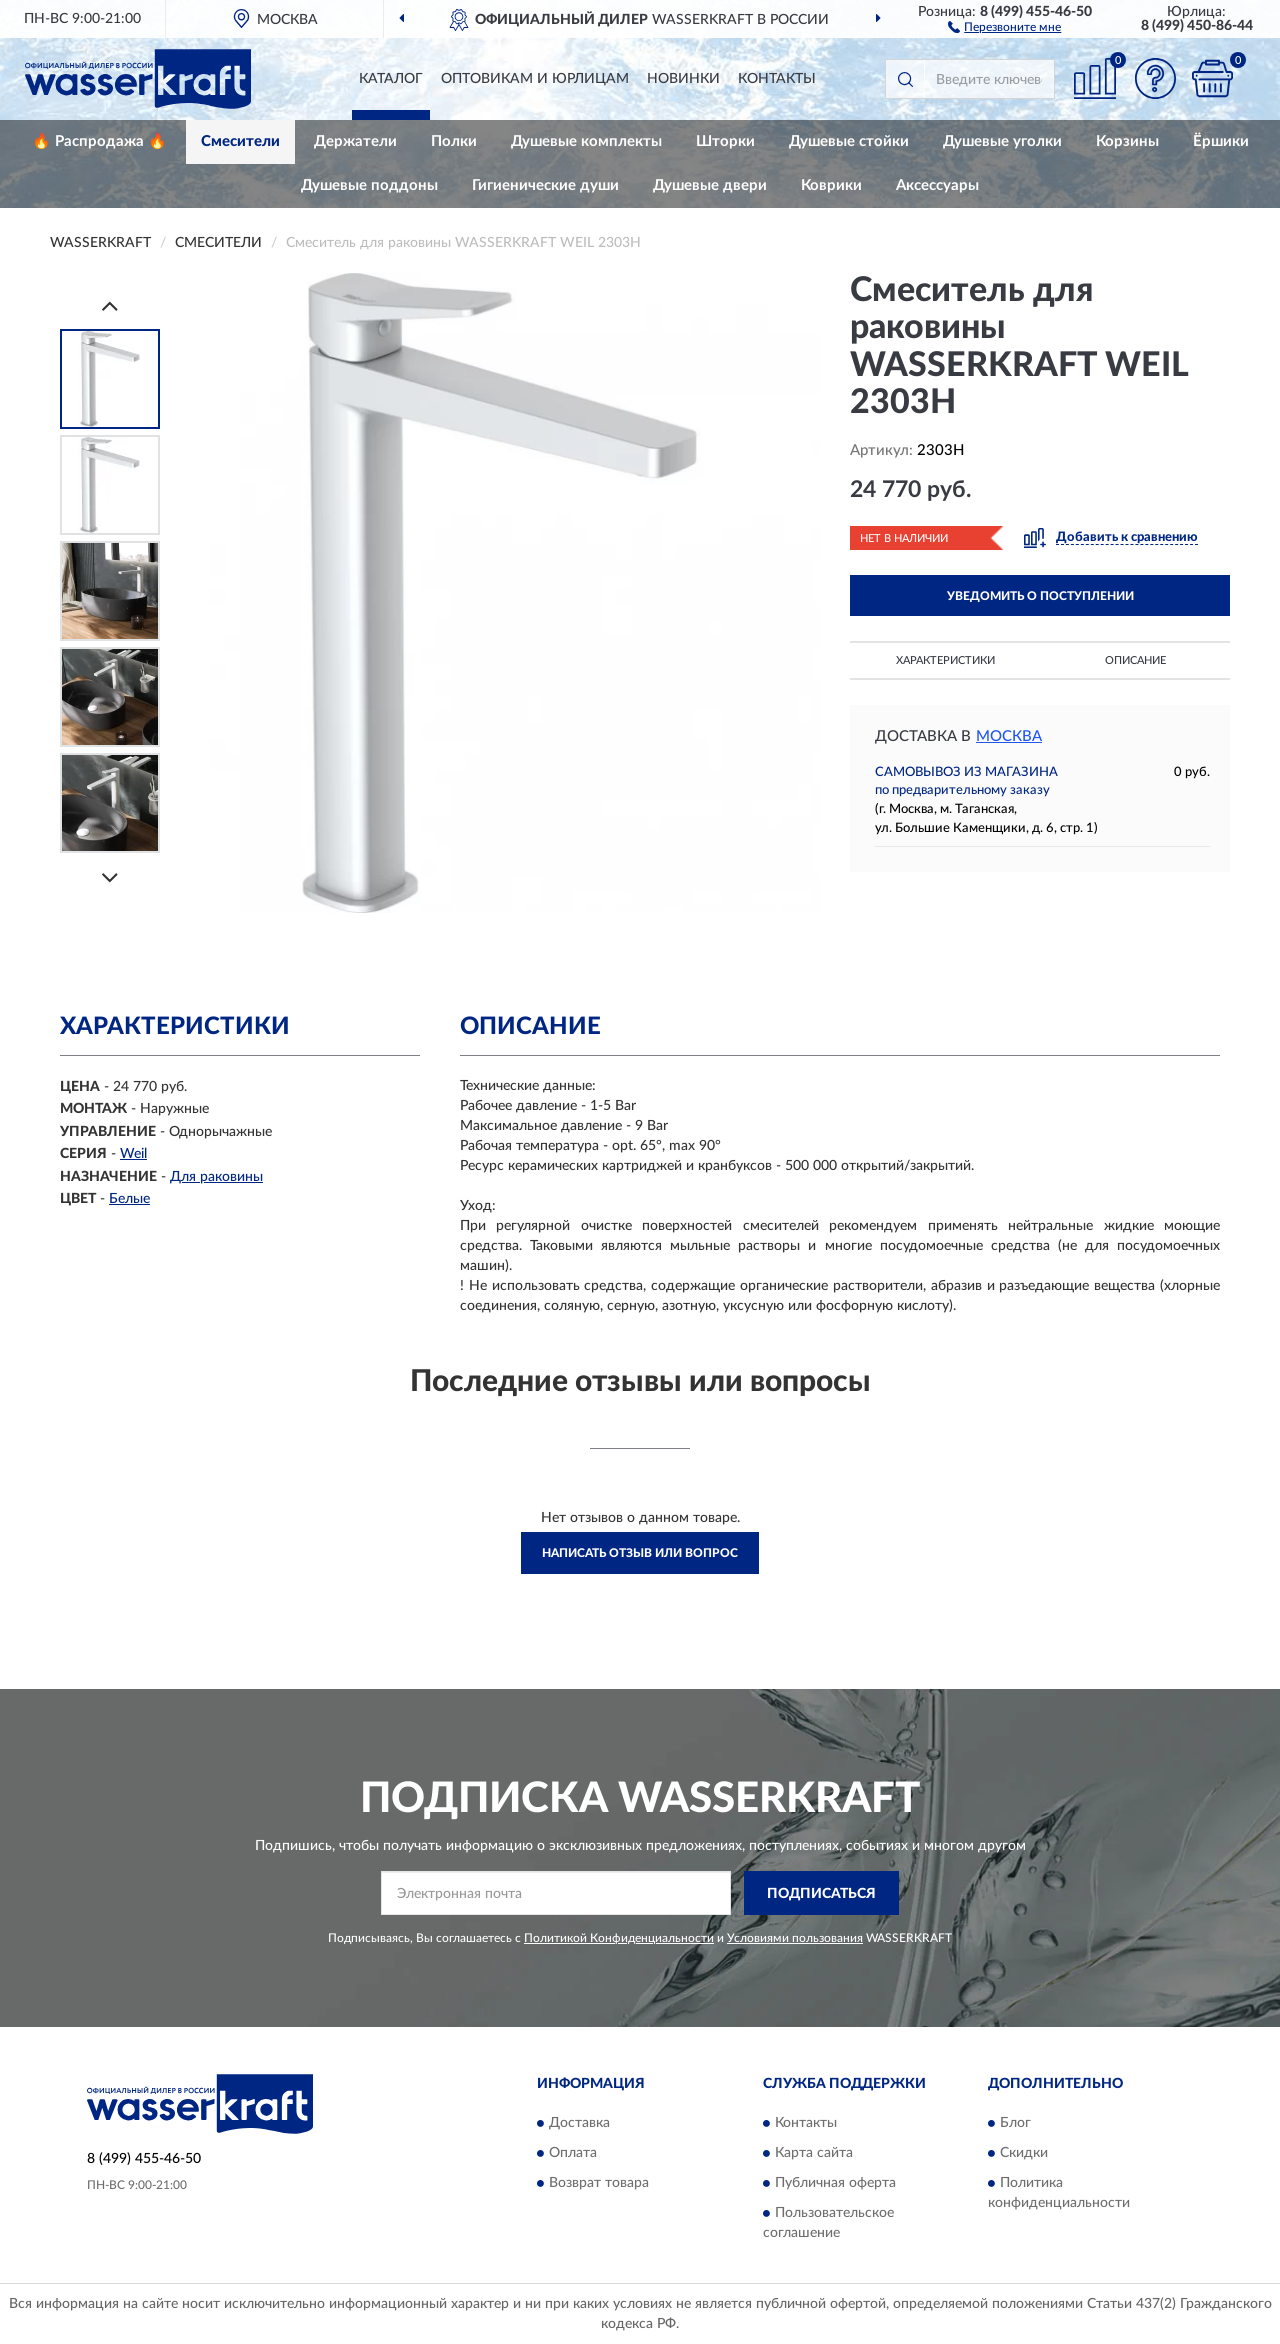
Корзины (1127, 141)
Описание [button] (1135, 660)
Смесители (240, 141)
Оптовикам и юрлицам (535, 79)
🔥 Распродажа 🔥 (99, 141)
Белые (129, 1199)
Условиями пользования (795, 1938)
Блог (1015, 2123)
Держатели (355, 141)
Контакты (777, 79)
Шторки (725, 141)
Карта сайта (814, 2153)
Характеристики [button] (945, 660)
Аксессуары (937, 185)
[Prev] (110, 305)
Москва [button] (1009, 736)
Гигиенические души (545, 185)
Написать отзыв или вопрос (640, 1553)
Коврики (831, 185)
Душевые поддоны (369, 185)
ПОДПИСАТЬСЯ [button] (821, 1894)
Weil (133, 1154)
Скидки (1024, 2153)
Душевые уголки (1002, 141)
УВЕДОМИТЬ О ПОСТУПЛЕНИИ (1040, 596)
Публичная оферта (835, 2183)
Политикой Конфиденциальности (619, 1938)
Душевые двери (710, 185)
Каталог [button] (391, 79)
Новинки (683, 79)
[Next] (110, 877)
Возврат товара (599, 2183)
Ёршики (1221, 141)
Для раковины (216, 1177)
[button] (1004, 26)
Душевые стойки (849, 141)
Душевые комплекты (586, 141)
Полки (454, 141)
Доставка (579, 2123)
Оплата (573, 2153)
